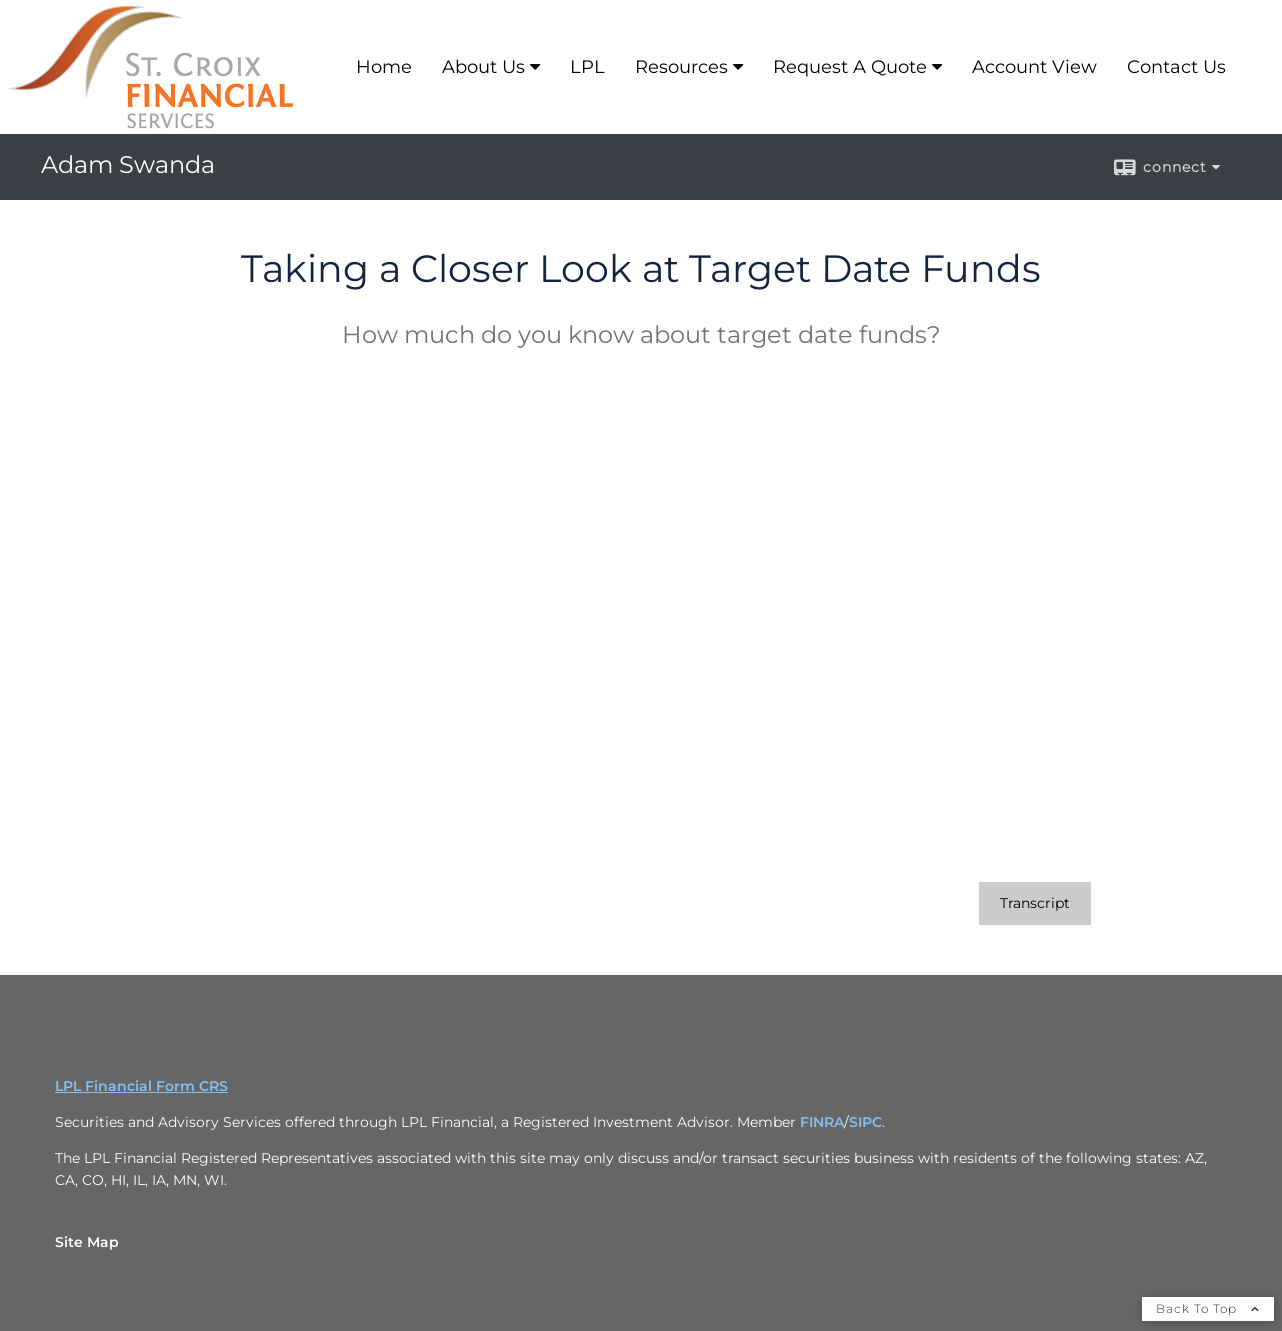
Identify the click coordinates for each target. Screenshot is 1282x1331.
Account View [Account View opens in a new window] (1034, 67)
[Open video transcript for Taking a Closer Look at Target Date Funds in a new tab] (1035, 903)
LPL (587, 67)
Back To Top (1208, 1308)
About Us (483, 67)
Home (384, 67)
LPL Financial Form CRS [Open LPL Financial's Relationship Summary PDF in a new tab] (141, 1086)
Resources (681, 67)
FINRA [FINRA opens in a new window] (822, 1122)
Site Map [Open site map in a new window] (87, 1242)
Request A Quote (850, 67)
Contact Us (1176, 67)
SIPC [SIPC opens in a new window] (865, 1122)
